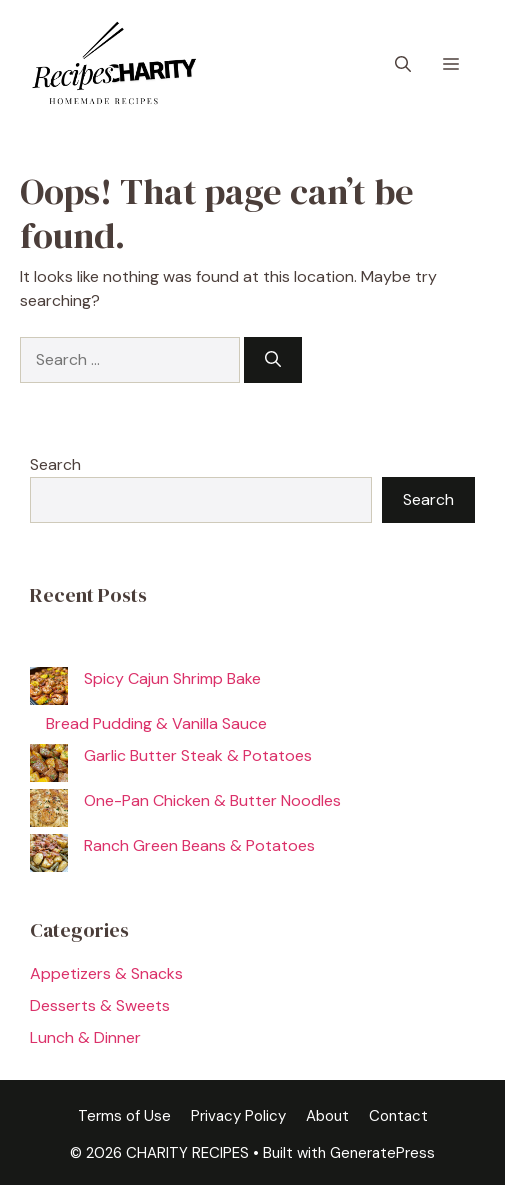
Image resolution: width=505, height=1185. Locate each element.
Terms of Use (124, 1116)
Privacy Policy (238, 1116)
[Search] (273, 360)
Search (55, 464)
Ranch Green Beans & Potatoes (199, 845)
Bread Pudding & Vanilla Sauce (156, 723)
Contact (398, 1116)
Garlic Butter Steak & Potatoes (198, 755)
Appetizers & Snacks (106, 973)
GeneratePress (382, 1153)
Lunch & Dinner (85, 1037)
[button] (403, 65)
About (327, 1116)
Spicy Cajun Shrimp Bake (172, 678)
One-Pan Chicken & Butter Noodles (212, 800)
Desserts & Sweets (100, 1005)
